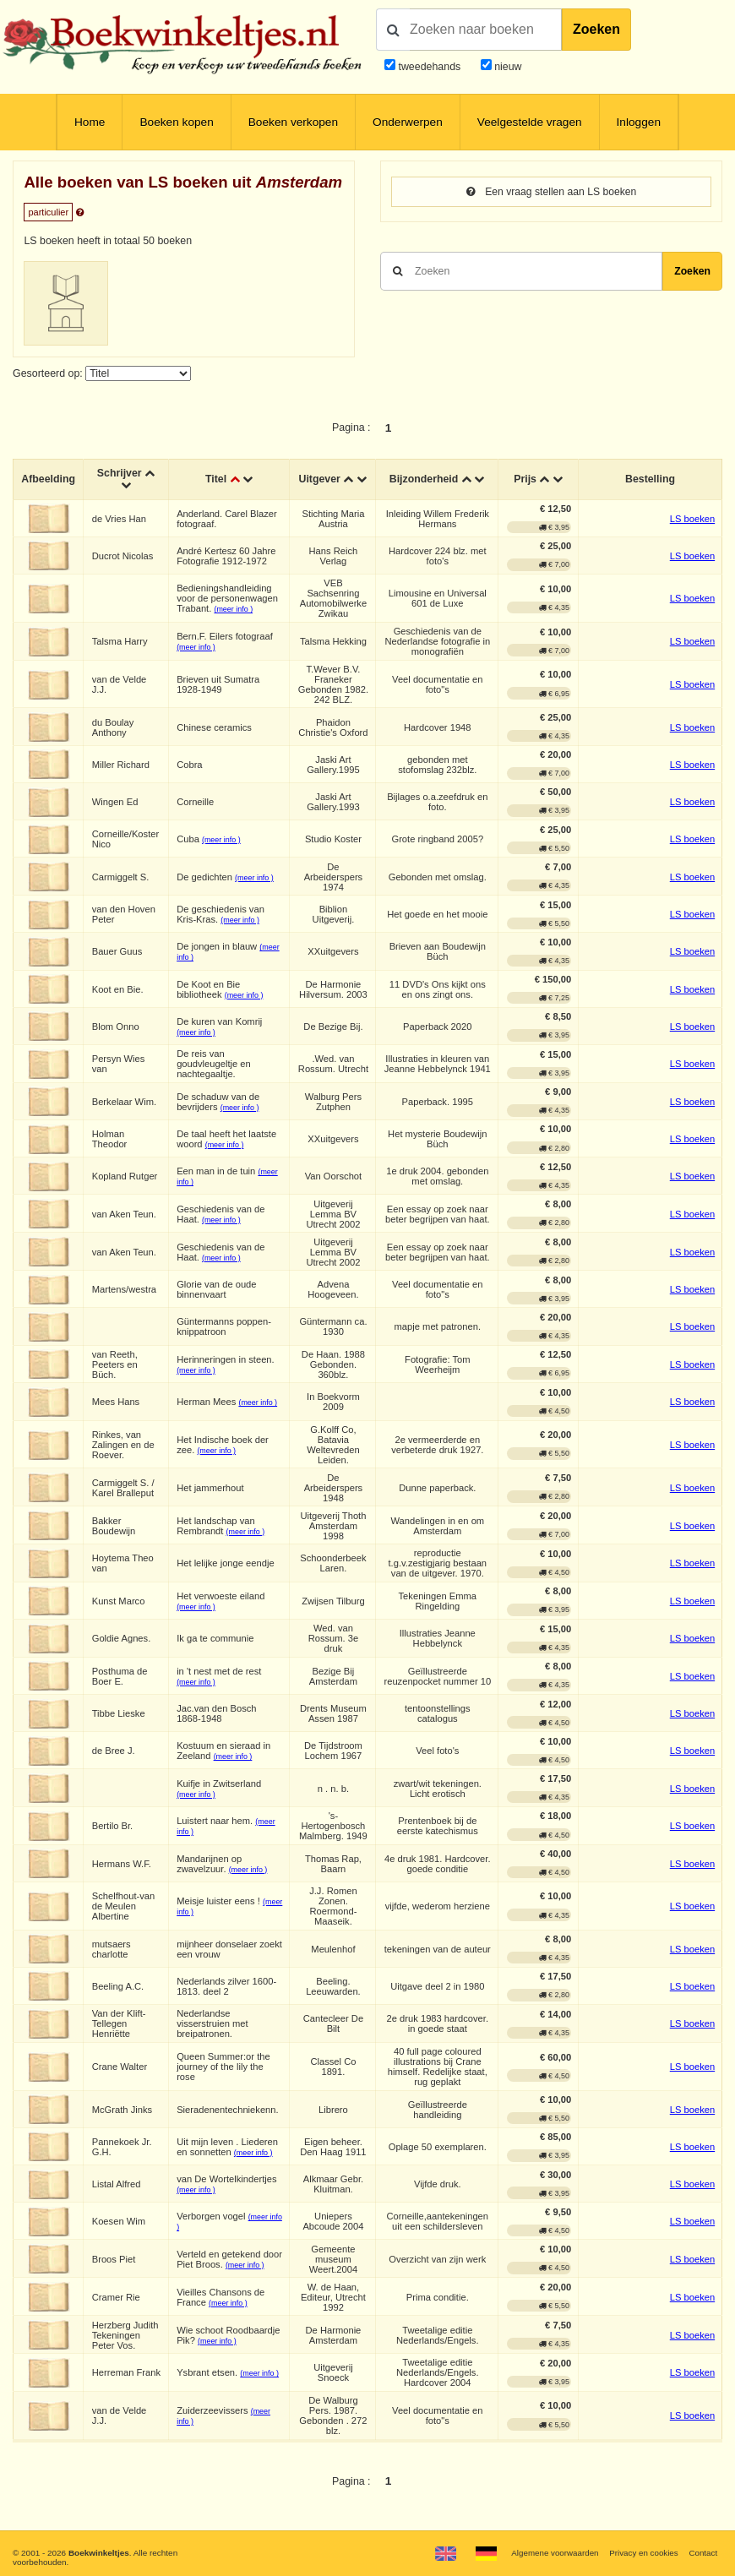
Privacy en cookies (642, 2552)
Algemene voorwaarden (553, 2552)
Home (89, 122)
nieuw (507, 67)
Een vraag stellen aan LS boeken (551, 192)
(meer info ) (234, 610)
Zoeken (596, 29)
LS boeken (692, 519)
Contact (703, 2552)
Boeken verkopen (293, 122)
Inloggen (639, 122)
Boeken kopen (176, 122)
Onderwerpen (408, 122)
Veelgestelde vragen (529, 122)
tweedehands (429, 67)
